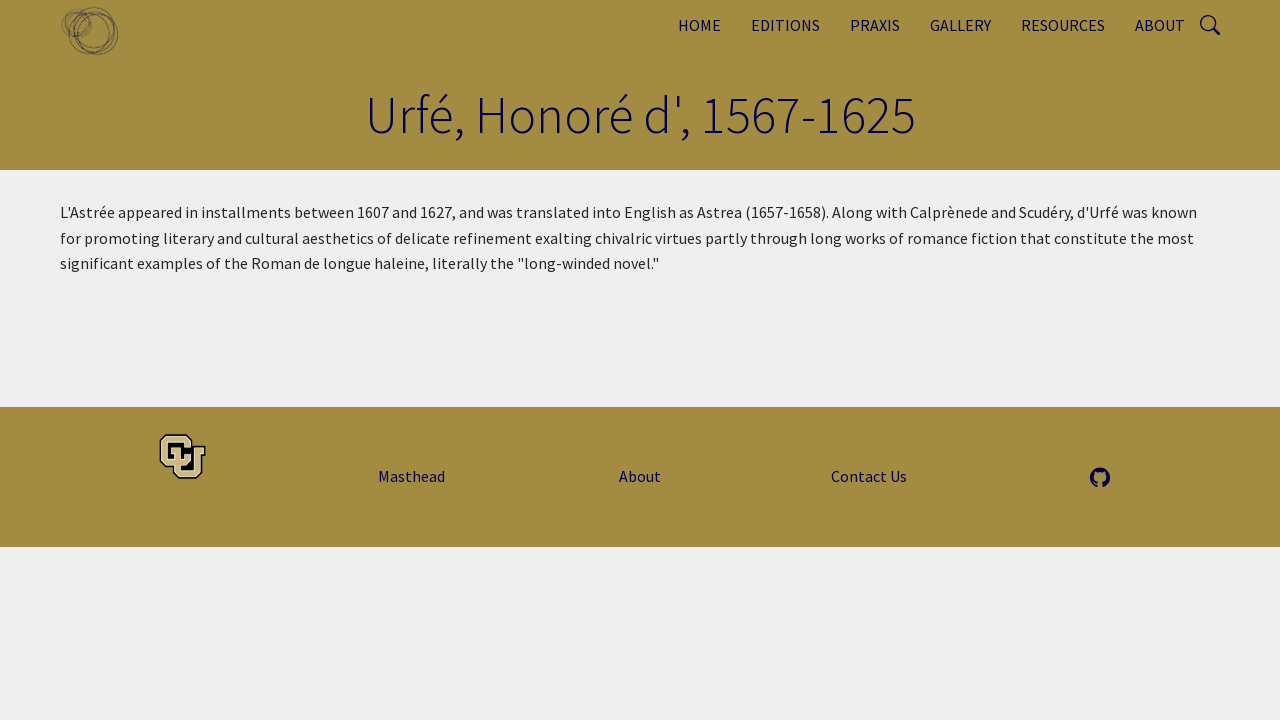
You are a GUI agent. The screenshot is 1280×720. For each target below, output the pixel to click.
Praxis (875, 25)
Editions (785, 25)
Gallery (960, 25)
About (1160, 25)
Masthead (411, 476)
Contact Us (869, 476)
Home (699, 25)
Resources (1063, 25)
